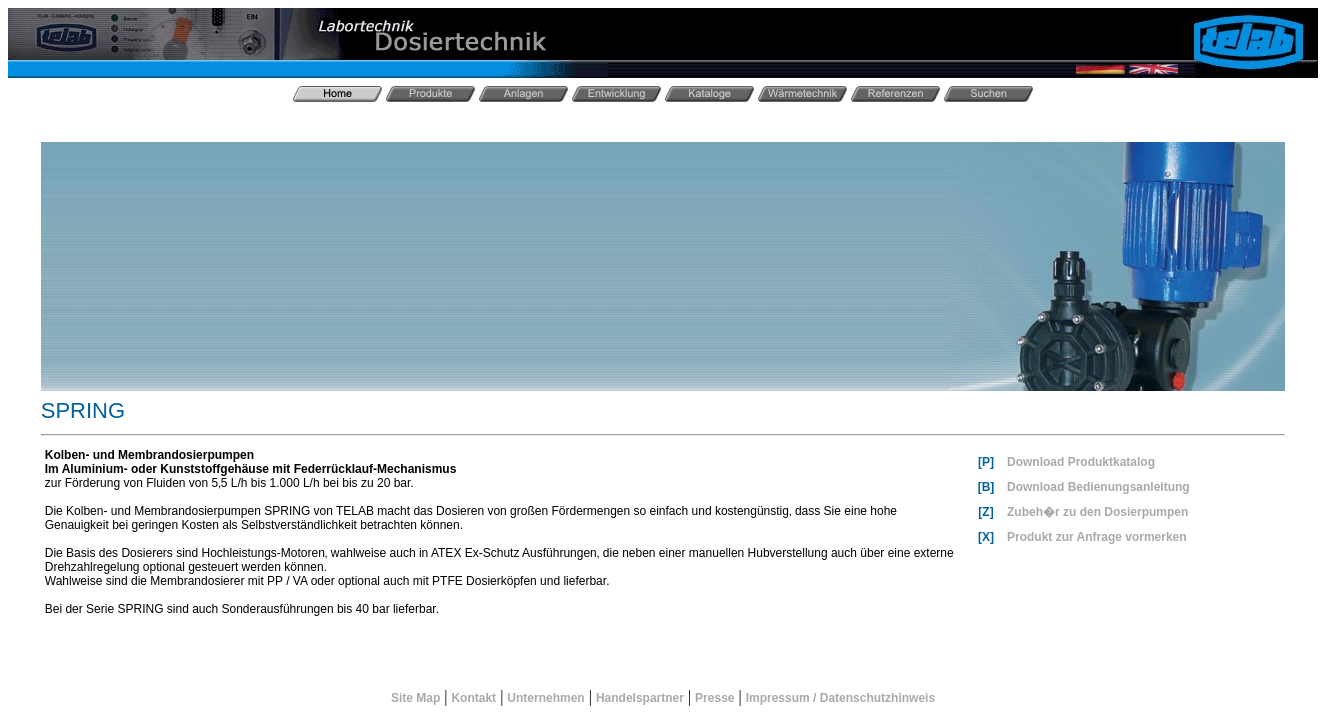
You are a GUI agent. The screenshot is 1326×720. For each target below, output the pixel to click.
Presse (714, 698)
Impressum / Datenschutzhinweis (840, 698)
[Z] (985, 512)
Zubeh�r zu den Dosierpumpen (1097, 512)
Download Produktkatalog (1081, 462)
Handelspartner (640, 698)
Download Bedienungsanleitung (1098, 487)
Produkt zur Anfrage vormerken (1097, 537)
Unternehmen (545, 698)
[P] (986, 462)
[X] (986, 537)
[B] (986, 487)
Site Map (415, 698)
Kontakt (473, 698)
